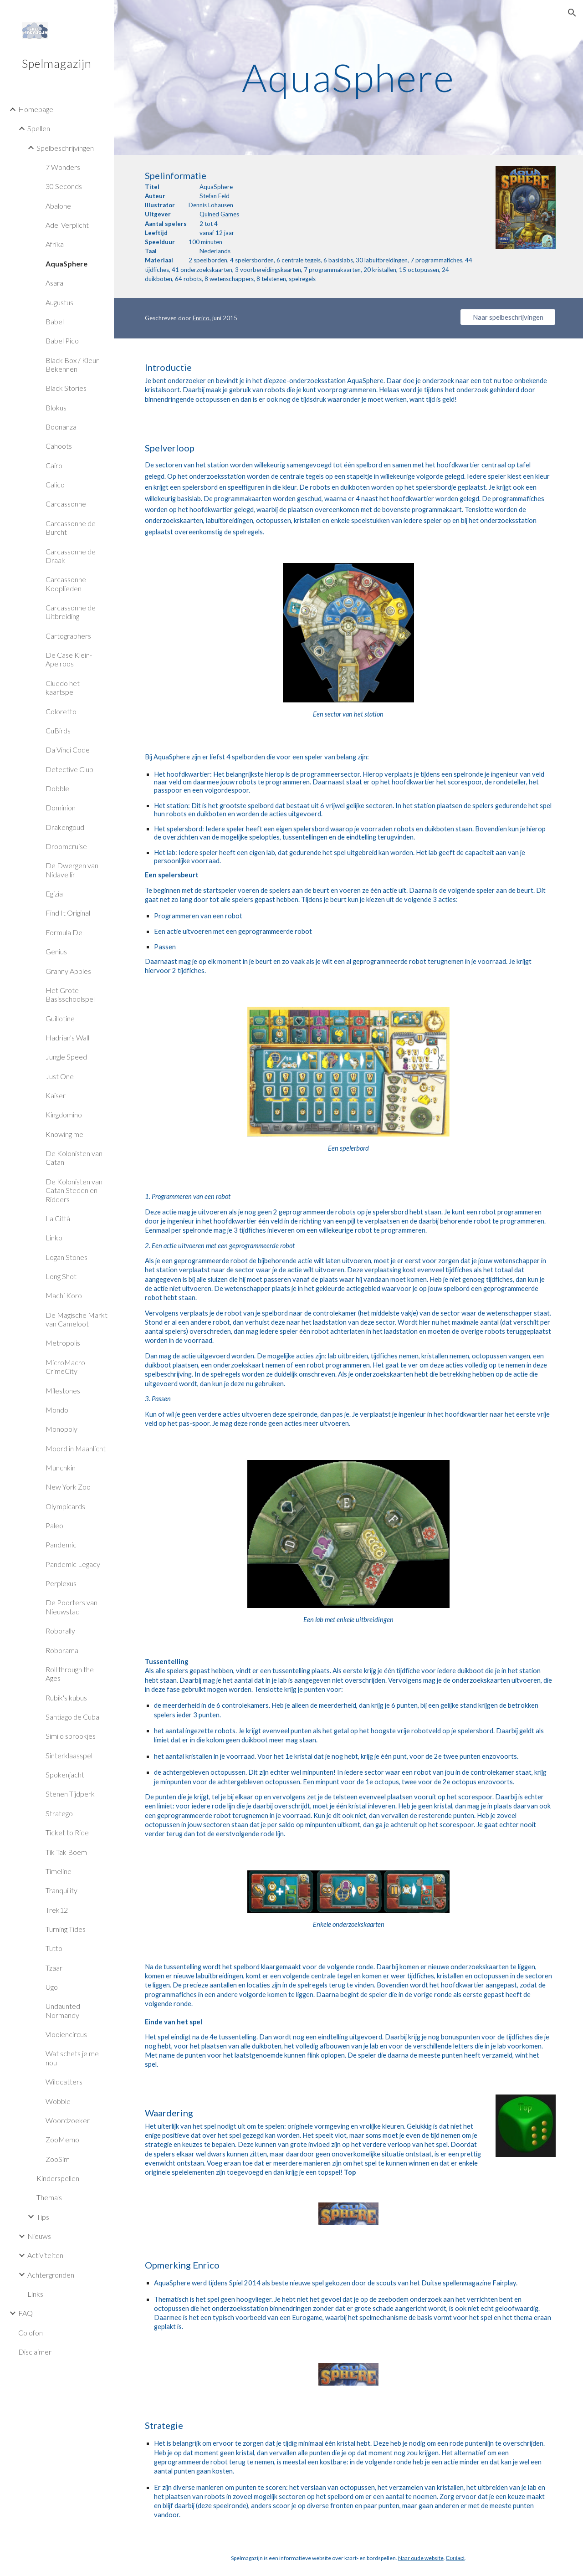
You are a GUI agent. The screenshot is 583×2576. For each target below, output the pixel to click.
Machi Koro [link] (64, 1295)
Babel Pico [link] (62, 340)
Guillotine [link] (60, 1018)
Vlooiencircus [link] (66, 2034)
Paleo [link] (54, 1525)
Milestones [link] (63, 1390)
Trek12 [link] (57, 1909)
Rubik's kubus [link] (66, 1697)
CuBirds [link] (58, 730)
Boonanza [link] (61, 426)
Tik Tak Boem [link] (66, 1852)
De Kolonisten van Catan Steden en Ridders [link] (74, 1190)
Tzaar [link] (54, 1967)
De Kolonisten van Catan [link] (74, 1157)
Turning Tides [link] (66, 1929)
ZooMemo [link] (62, 2139)
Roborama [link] (62, 1650)
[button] (572, 13)
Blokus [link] (56, 407)
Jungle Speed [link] (66, 1056)
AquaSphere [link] (66, 263)
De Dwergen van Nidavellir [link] (72, 869)
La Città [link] (58, 1218)
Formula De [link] (64, 932)
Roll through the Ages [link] (70, 1673)
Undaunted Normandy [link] (63, 2010)
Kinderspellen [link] (57, 2178)
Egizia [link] (54, 893)
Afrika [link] (55, 244)
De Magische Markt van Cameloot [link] (76, 1319)
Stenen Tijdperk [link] (70, 1793)
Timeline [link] (59, 1871)
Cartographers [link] (68, 635)
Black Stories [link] (66, 388)
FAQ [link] (25, 2313)
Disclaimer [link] (34, 2351)
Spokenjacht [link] (65, 1774)
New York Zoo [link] (68, 1486)
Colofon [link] (30, 2332)
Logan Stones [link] (66, 1257)
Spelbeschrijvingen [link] (65, 147)
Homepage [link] (35, 109)
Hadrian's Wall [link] (67, 1037)
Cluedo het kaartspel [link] (63, 687)
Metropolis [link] (63, 1342)
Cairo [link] (54, 465)
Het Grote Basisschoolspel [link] (70, 994)
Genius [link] (56, 951)
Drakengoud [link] (65, 827)
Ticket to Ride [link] (67, 1832)
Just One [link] (60, 1076)
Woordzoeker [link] (68, 2120)
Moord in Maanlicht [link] (76, 1448)
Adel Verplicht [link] (67, 224)
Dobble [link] (57, 788)
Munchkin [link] (61, 1467)
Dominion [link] (61, 807)
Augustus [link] (59, 302)
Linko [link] (54, 1237)
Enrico (201, 318)
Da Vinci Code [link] (68, 749)
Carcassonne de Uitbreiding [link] (71, 611)
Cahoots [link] (59, 445)
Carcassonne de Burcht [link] (71, 527)
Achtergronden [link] (50, 2274)
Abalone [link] (58, 205)
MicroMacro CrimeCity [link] (65, 1366)
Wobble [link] (58, 2101)
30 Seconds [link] (64, 186)
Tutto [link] (54, 1948)
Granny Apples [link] (68, 971)
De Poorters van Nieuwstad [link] (71, 1606)
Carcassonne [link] (66, 503)
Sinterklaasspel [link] (69, 1755)
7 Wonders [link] (63, 167)
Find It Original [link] (68, 912)
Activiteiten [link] (45, 2255)
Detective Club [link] (69, 769)
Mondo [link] (57, 1409)
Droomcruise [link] (66, 846)
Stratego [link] (59, 1813)
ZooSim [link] (58, 2159)
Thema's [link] (49, 2197)
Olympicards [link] (65, 1506)
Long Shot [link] (61, 1276)
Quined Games (219, 214)
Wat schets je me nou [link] (72, 2057)
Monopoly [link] (61, 1428)
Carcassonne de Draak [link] (71, 555)
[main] (348, 77)
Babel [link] (55, 321)
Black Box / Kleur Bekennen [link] (72, 364)
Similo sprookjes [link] (71, 1735)
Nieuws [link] (39, 2236)
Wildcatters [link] (64, 2081)
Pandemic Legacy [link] (73, 1564)
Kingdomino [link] (64, 1114)
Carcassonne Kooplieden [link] (66, 583)
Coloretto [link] (61, 711)
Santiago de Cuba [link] (72, 1716)
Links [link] (35, 2293)
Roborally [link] (60, 1630)
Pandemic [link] (61, 1544)
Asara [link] (54, 282)
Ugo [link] (52, 1986)
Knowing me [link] (64, 1134)
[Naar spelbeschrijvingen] (507, 317)
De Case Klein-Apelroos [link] (69, 659)
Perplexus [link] (61, 1583)
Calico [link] (55, 484)
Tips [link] (42, 2216)
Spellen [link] (38, 128)
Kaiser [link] (56, 1095)
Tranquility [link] (61, 1890)
